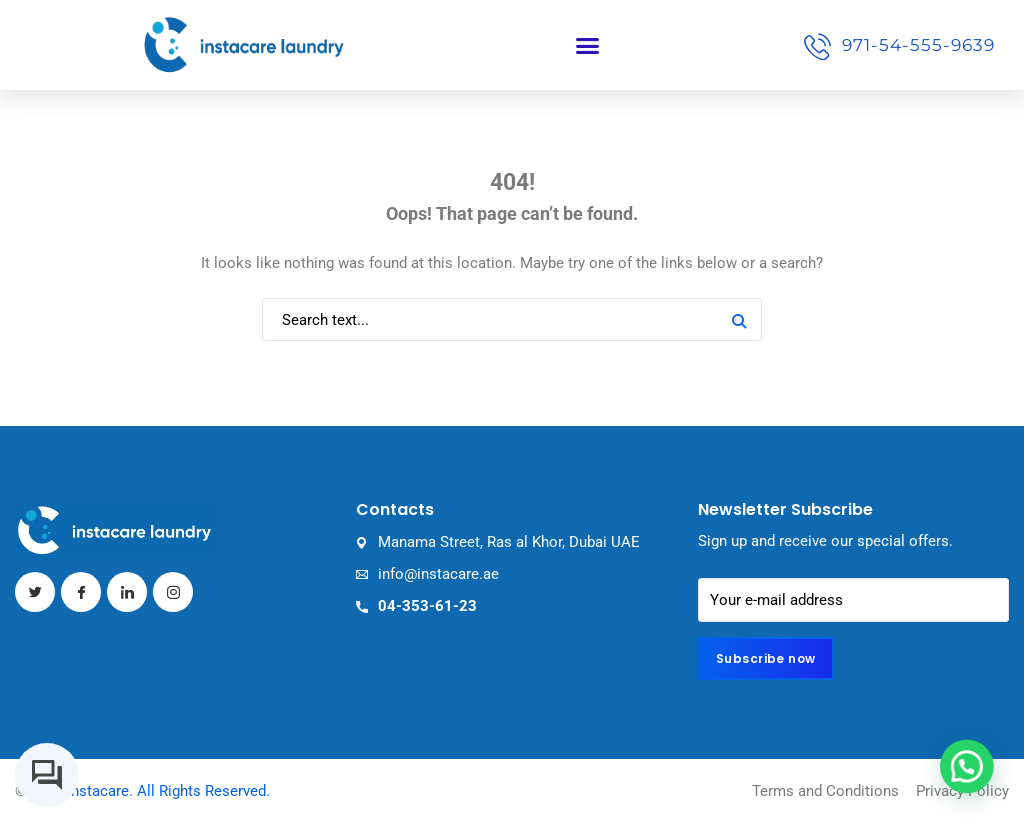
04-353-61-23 (427, 606)
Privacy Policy (962, 791)
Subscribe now (766, 658)
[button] (587, 45)
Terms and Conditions (825, 791)
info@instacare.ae (438, 574)
